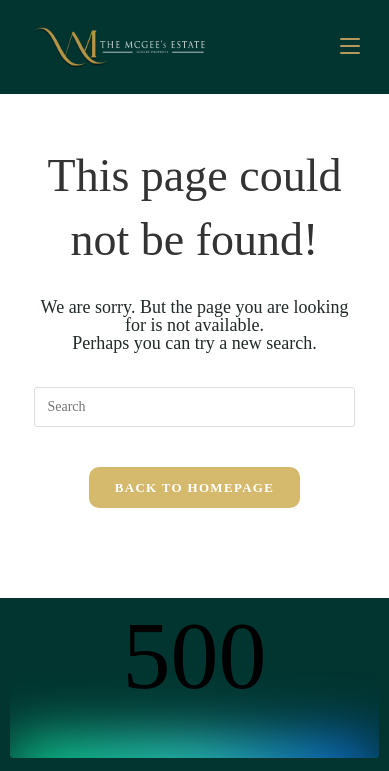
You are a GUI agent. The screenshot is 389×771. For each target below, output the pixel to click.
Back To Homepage (194, 487)
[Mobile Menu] (350, 46)
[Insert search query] (194, 407)
